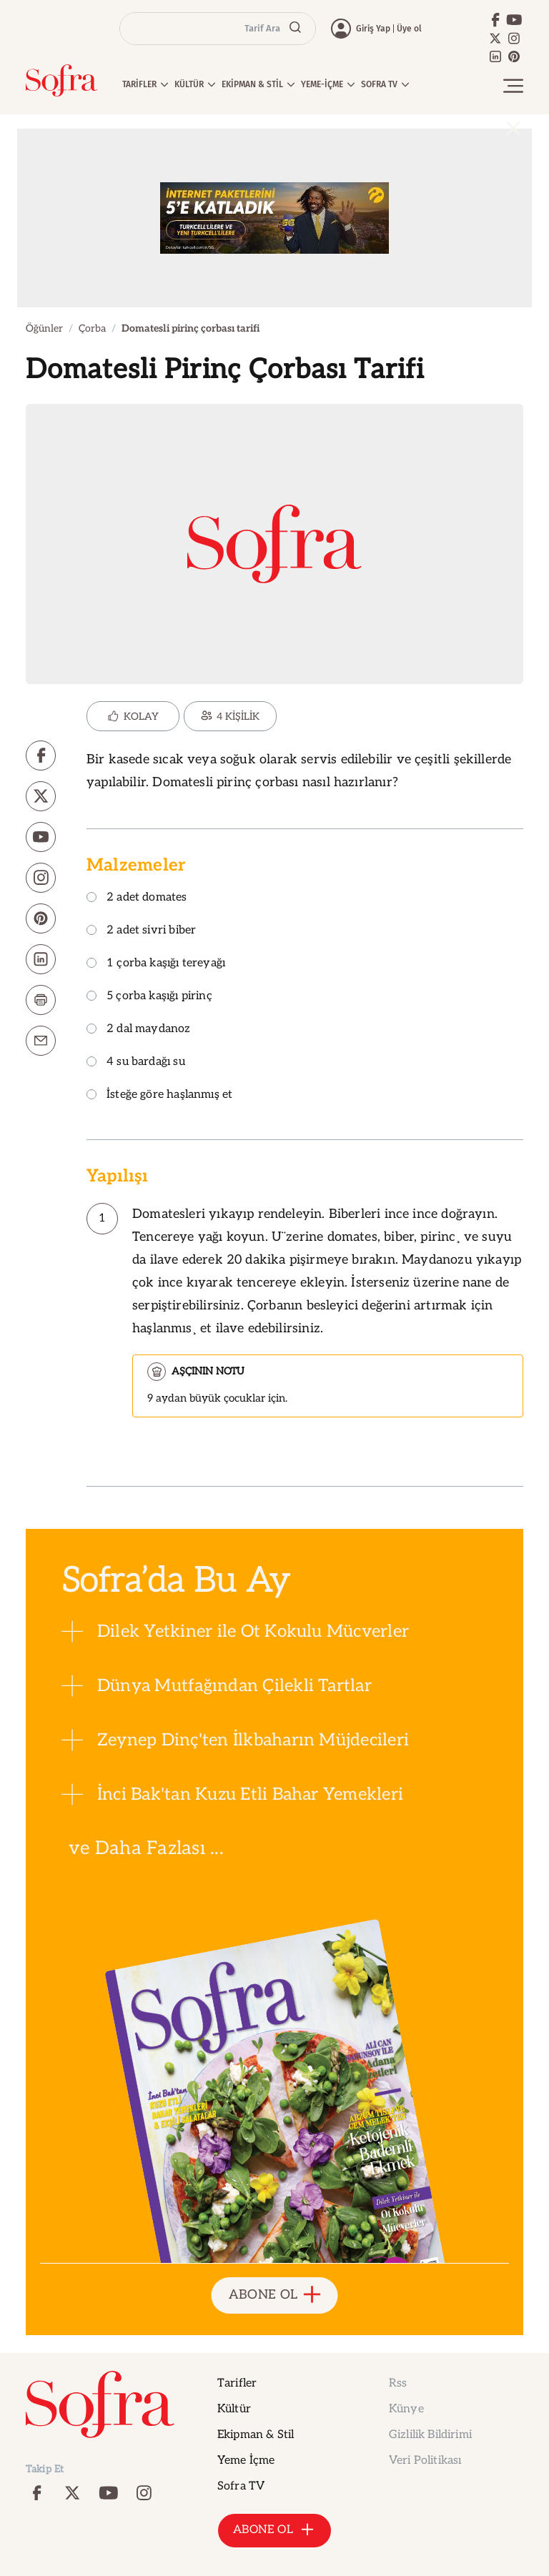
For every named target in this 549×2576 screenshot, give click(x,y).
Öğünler (44, 328)
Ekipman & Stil (255, 2435)
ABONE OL (275, 2295)
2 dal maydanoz (138, 1030)
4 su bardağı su (135, 1062)
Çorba (92, 328)
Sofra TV (240, 2486)
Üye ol (409, 28)
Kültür (234, 2409)
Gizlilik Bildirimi (430, 2435)
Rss (398, 2383)
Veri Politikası (425, 2460)
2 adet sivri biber (141, 931)
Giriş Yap (373, 28)
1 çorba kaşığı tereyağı (155, 964)
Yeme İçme (245, 2460)
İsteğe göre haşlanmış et (159, 1095)
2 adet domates (136, 898)
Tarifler (237, 2383)
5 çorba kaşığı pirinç (149, 997)
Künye (406, 2409)
